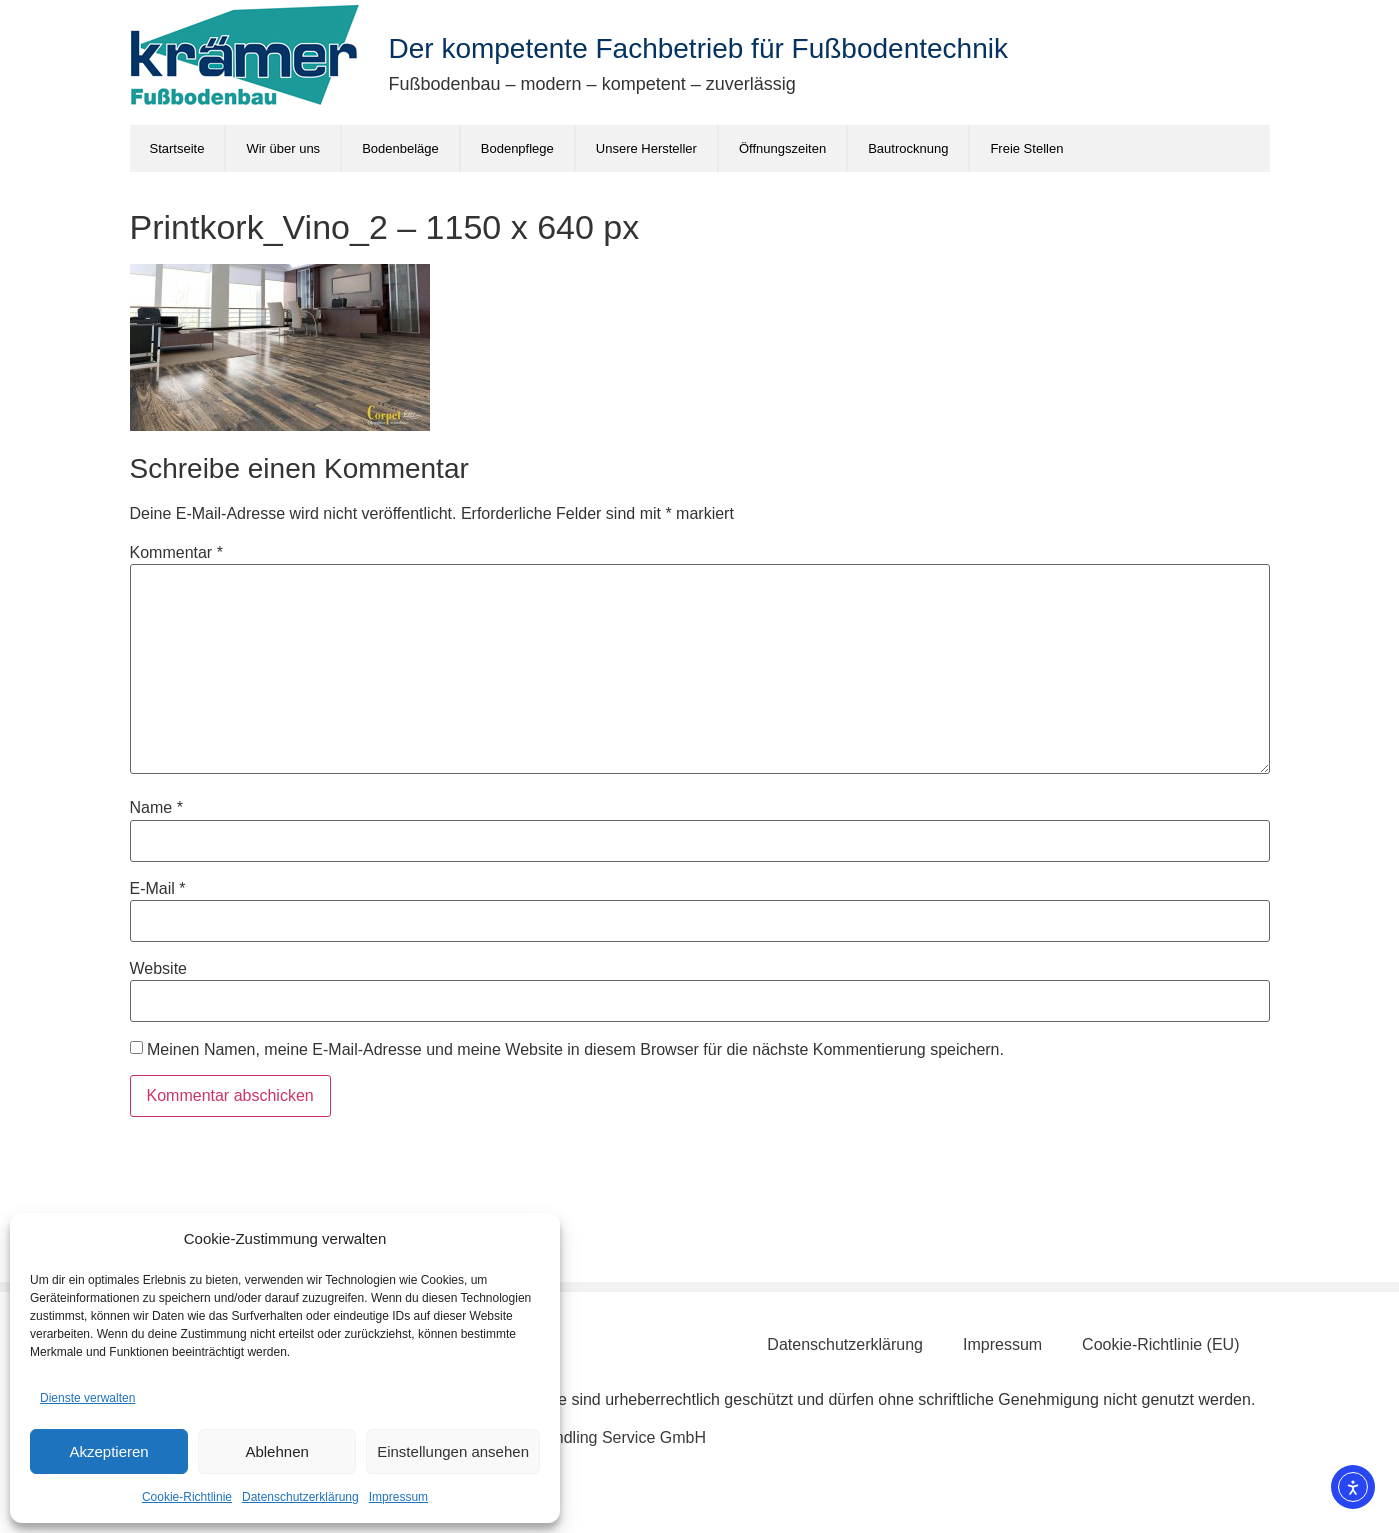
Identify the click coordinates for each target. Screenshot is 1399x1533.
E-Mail (158, 889)
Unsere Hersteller (646, 148)
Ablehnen (276, 1451)
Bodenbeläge (400, 148)
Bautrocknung (908, 148)
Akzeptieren (108, 1451)
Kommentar (176, 553)
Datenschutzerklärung (300, 1497)
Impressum (398, 1497)
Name (156, 808)
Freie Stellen (1026, 148)
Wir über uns (283, 148)
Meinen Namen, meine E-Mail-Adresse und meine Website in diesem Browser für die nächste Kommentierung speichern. (575, 1050)
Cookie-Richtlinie (187, 1497)
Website (159, 969)
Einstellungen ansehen (453, 1451)
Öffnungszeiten (782, 148)
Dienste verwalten (87, 1398)
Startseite (177, 148)
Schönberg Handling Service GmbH (578, 1437)
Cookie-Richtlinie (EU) (1160, 1344)
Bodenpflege (517, 148)
